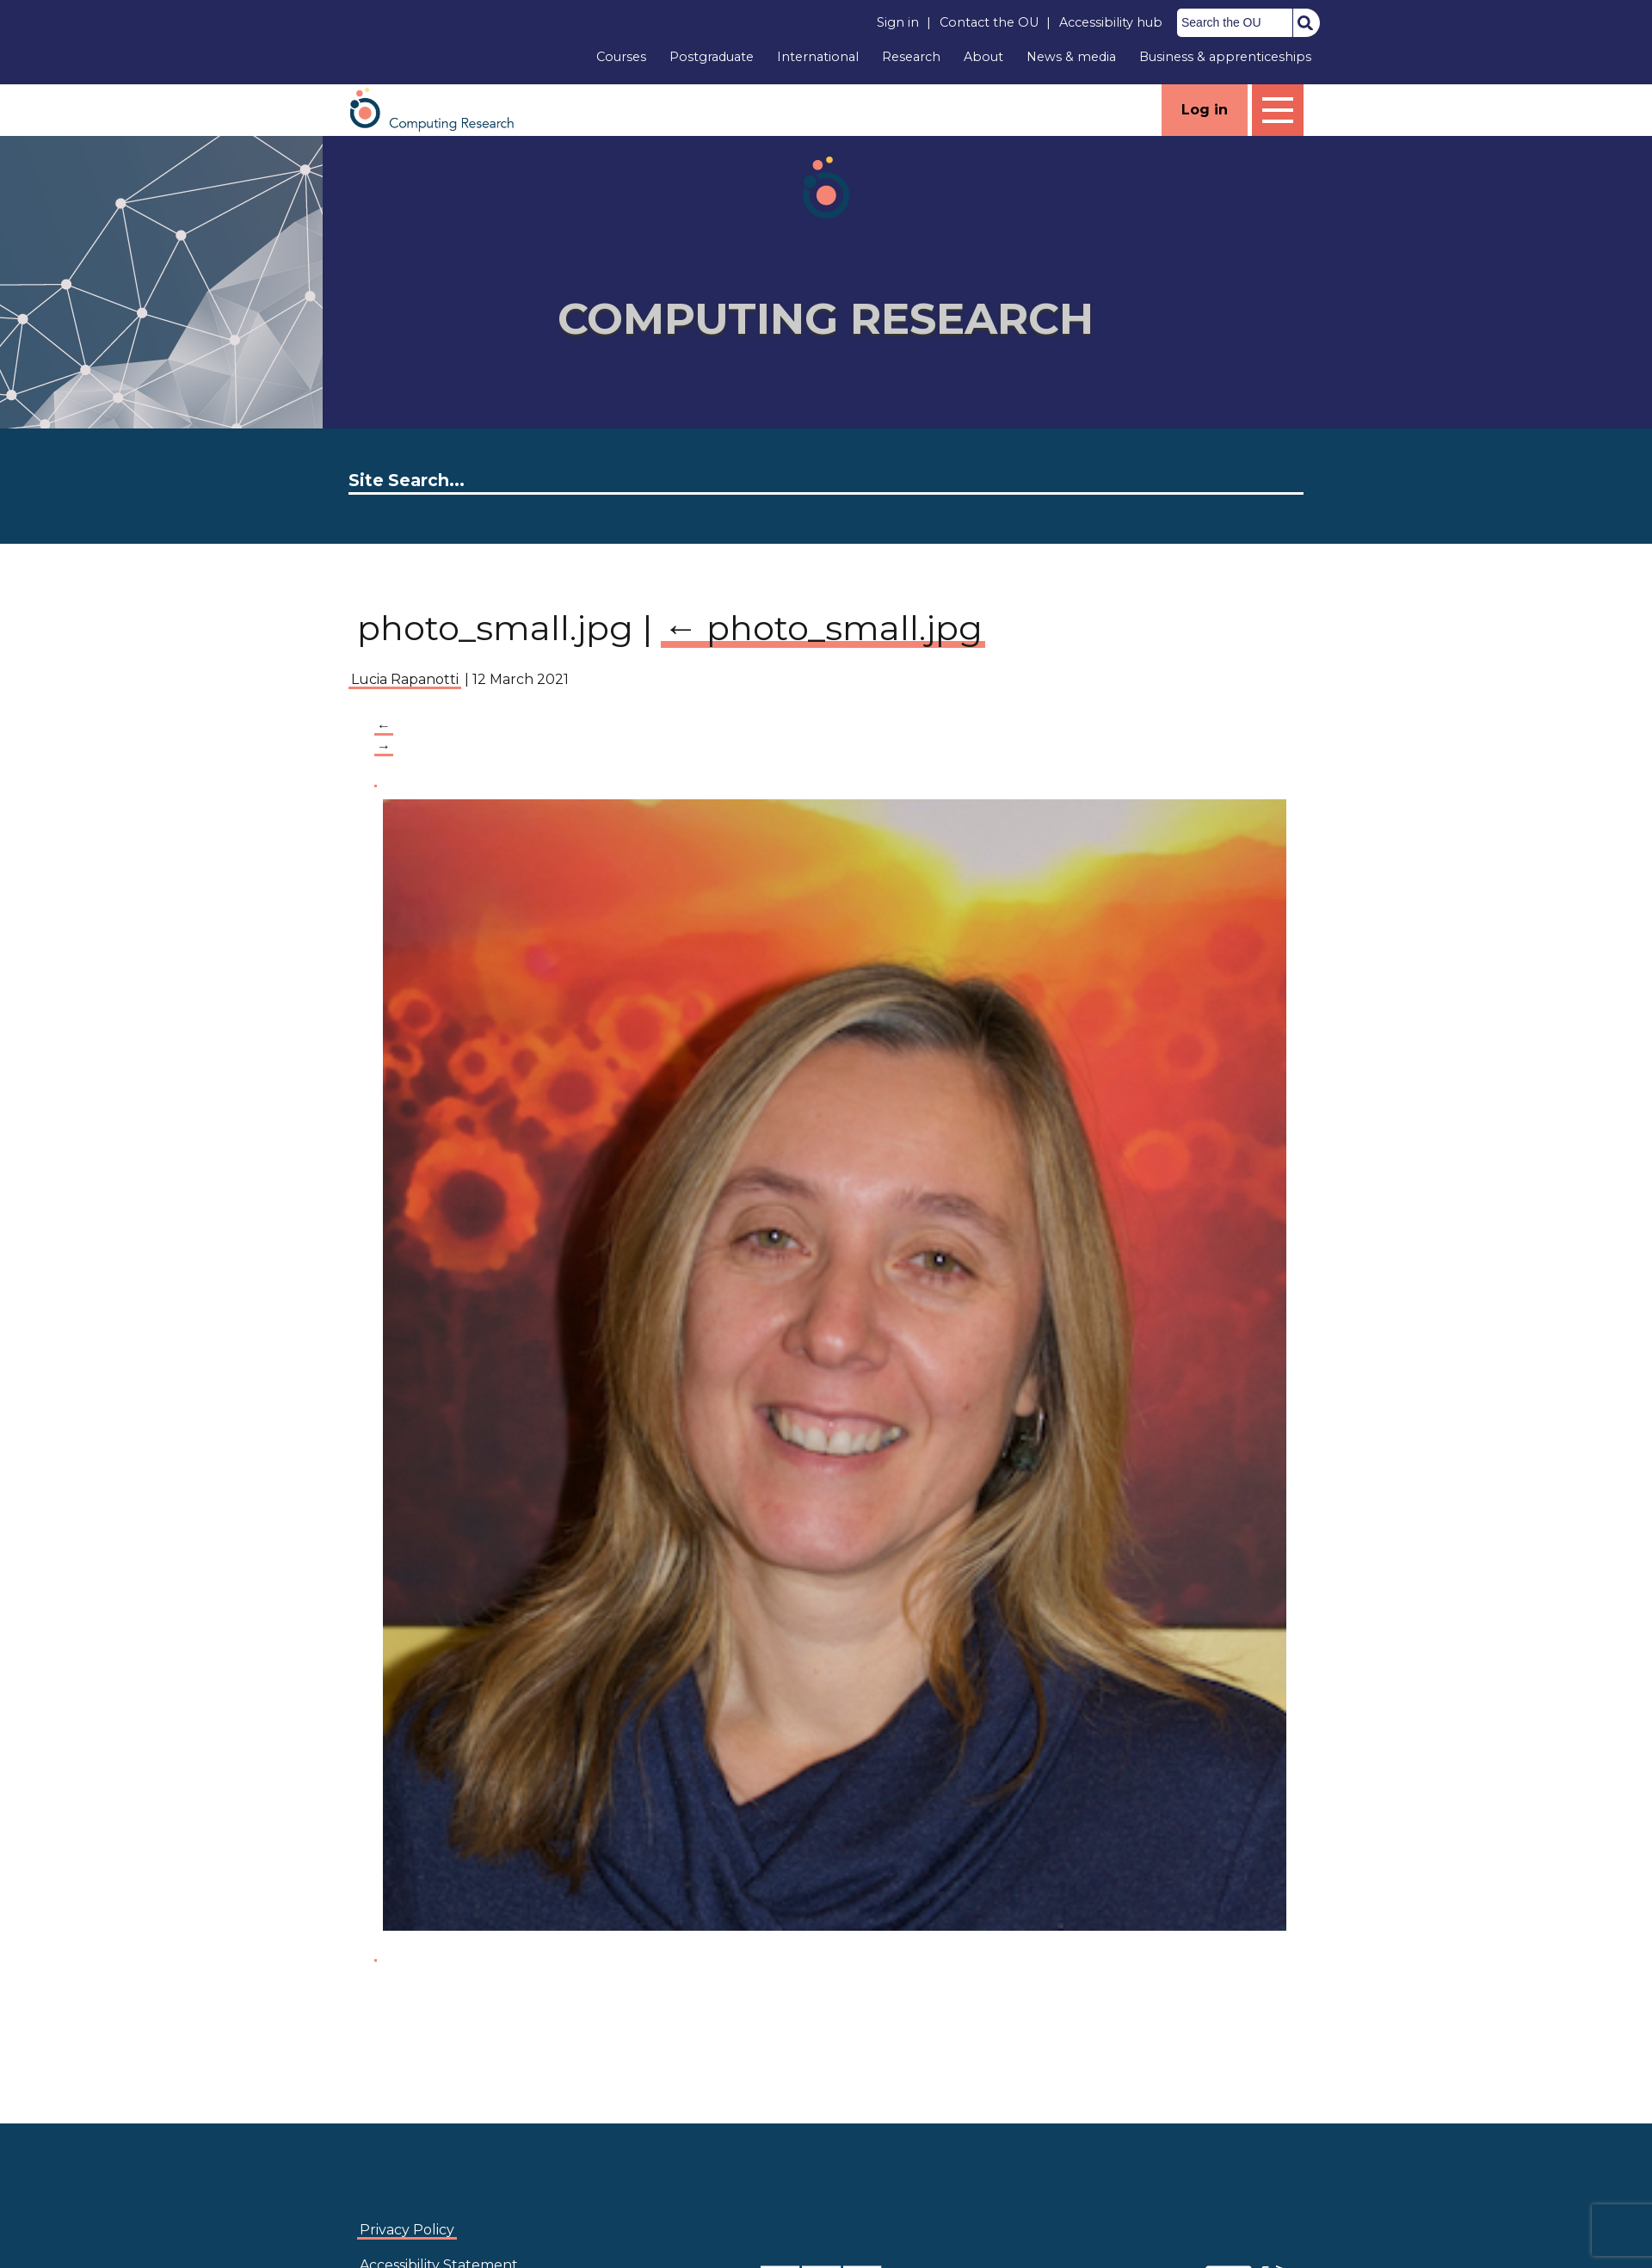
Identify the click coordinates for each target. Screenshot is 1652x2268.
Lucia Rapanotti (405, 679)
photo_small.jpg (823, 628)
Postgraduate (711, 57)
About (983, 57)
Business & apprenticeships (1225, 57)
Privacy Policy (407, 2230)
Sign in (898, 22)
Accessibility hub (1110, 22)
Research (911, 57)
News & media (1071, 57)
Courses (621, 57)
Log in (1204, 110)
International (818, 57)
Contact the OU (989, 22)
